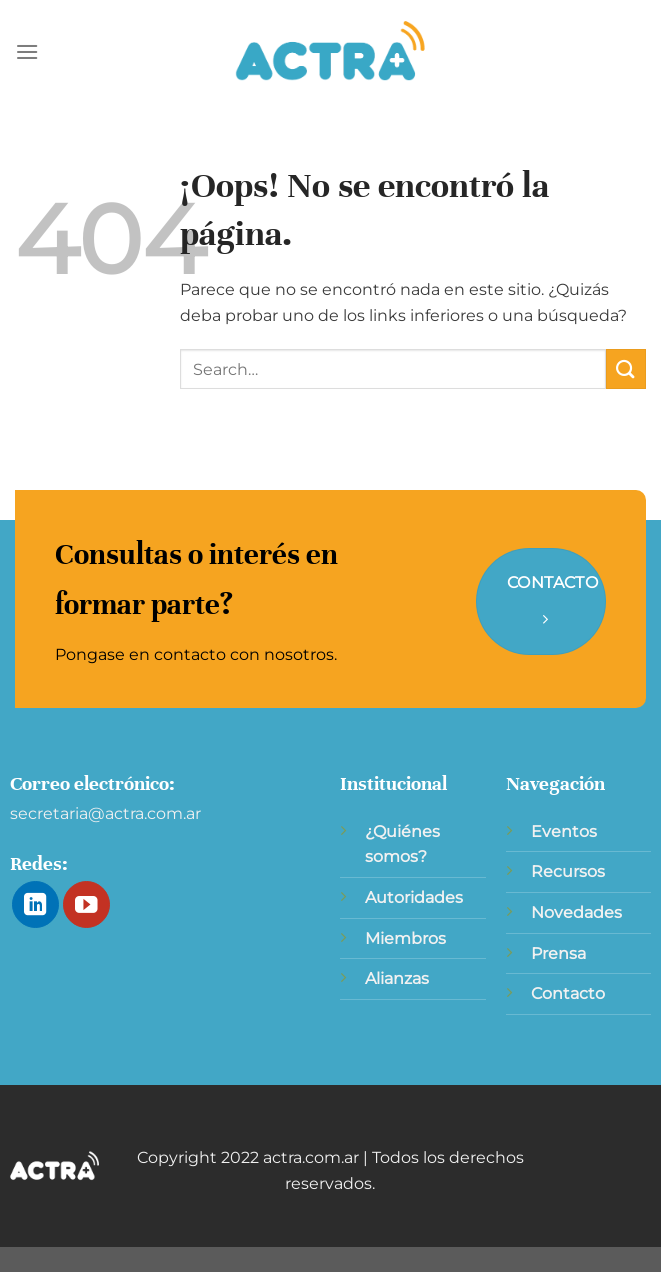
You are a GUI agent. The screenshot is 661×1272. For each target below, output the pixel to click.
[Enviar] (626, 368)
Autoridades (414, 897)
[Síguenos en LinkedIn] (35, 904)
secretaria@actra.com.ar (105, 813)
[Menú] (27, 51)
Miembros (405, 938)
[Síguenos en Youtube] (86, 904)
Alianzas (397, 978)
